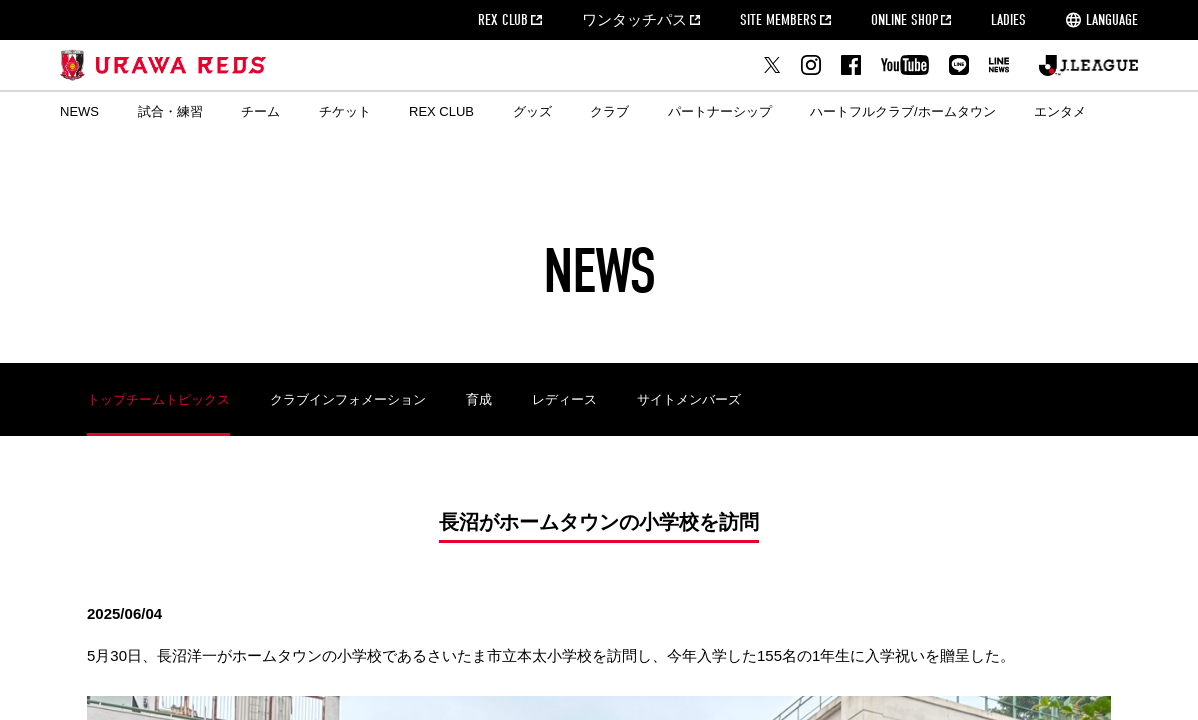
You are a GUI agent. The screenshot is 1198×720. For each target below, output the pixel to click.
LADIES (1008, 20)
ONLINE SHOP (904, 20)
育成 (479, 399)
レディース (564, 399)
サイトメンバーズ (689, 399)
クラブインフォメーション (348, 399)
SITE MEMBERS (778, 20)
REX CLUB (503, 20)
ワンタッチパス (634, 20)
